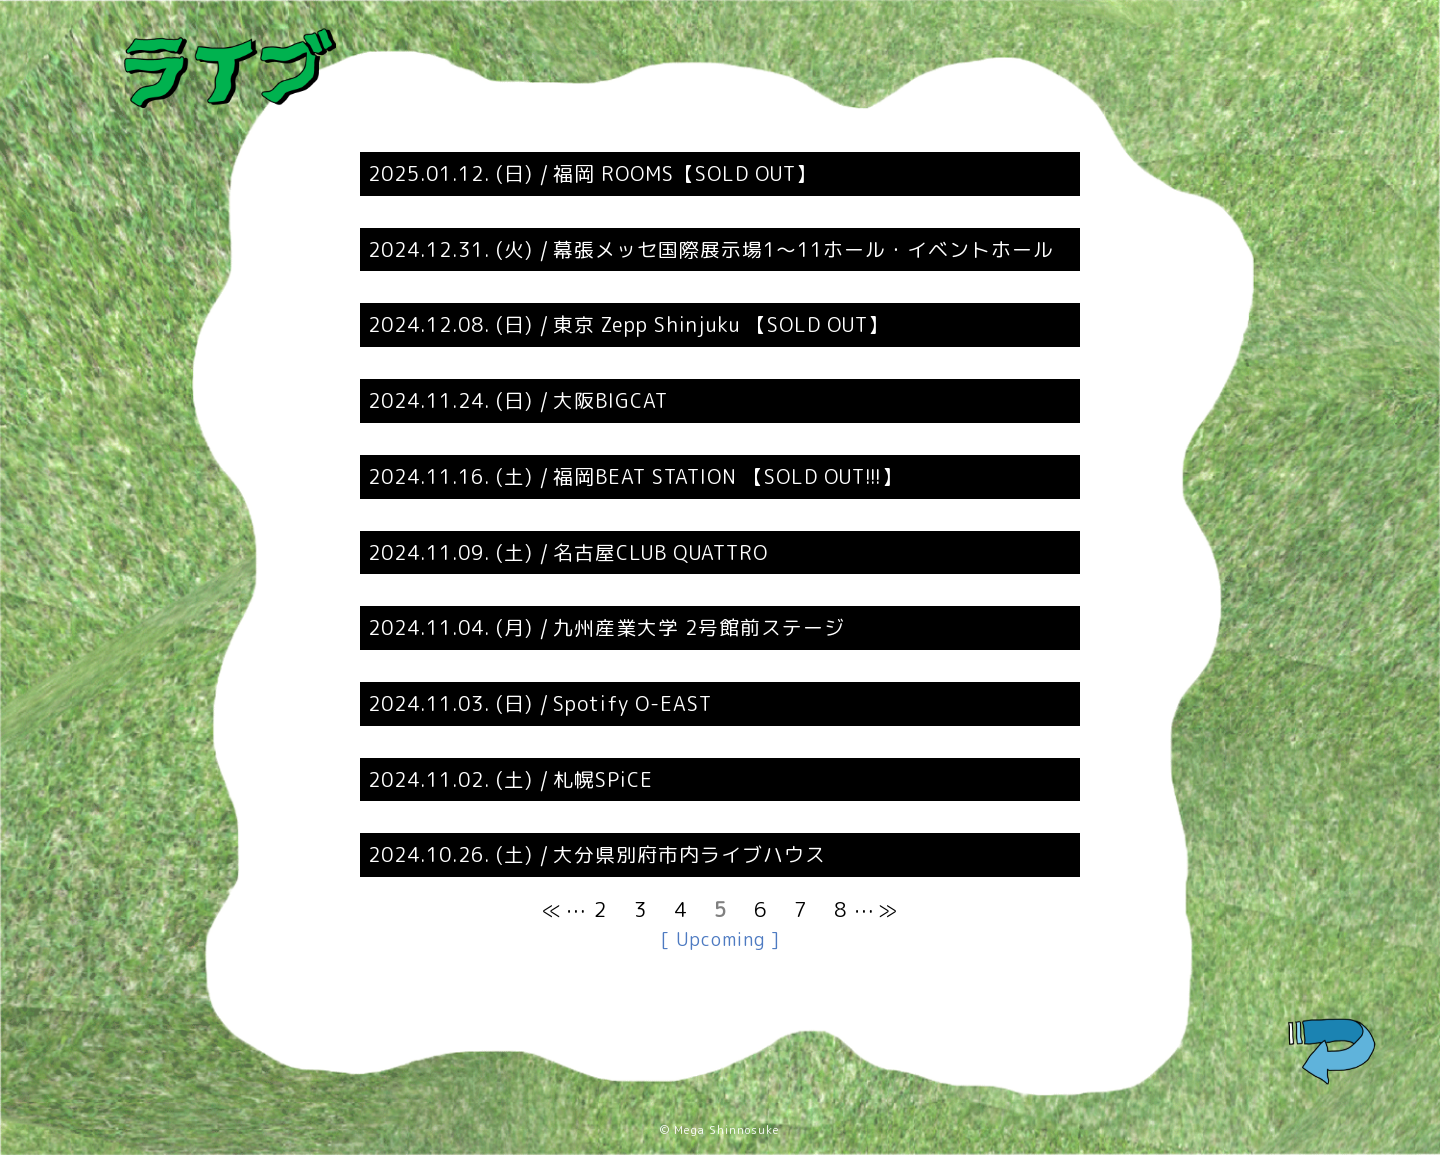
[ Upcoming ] (720, 939)
